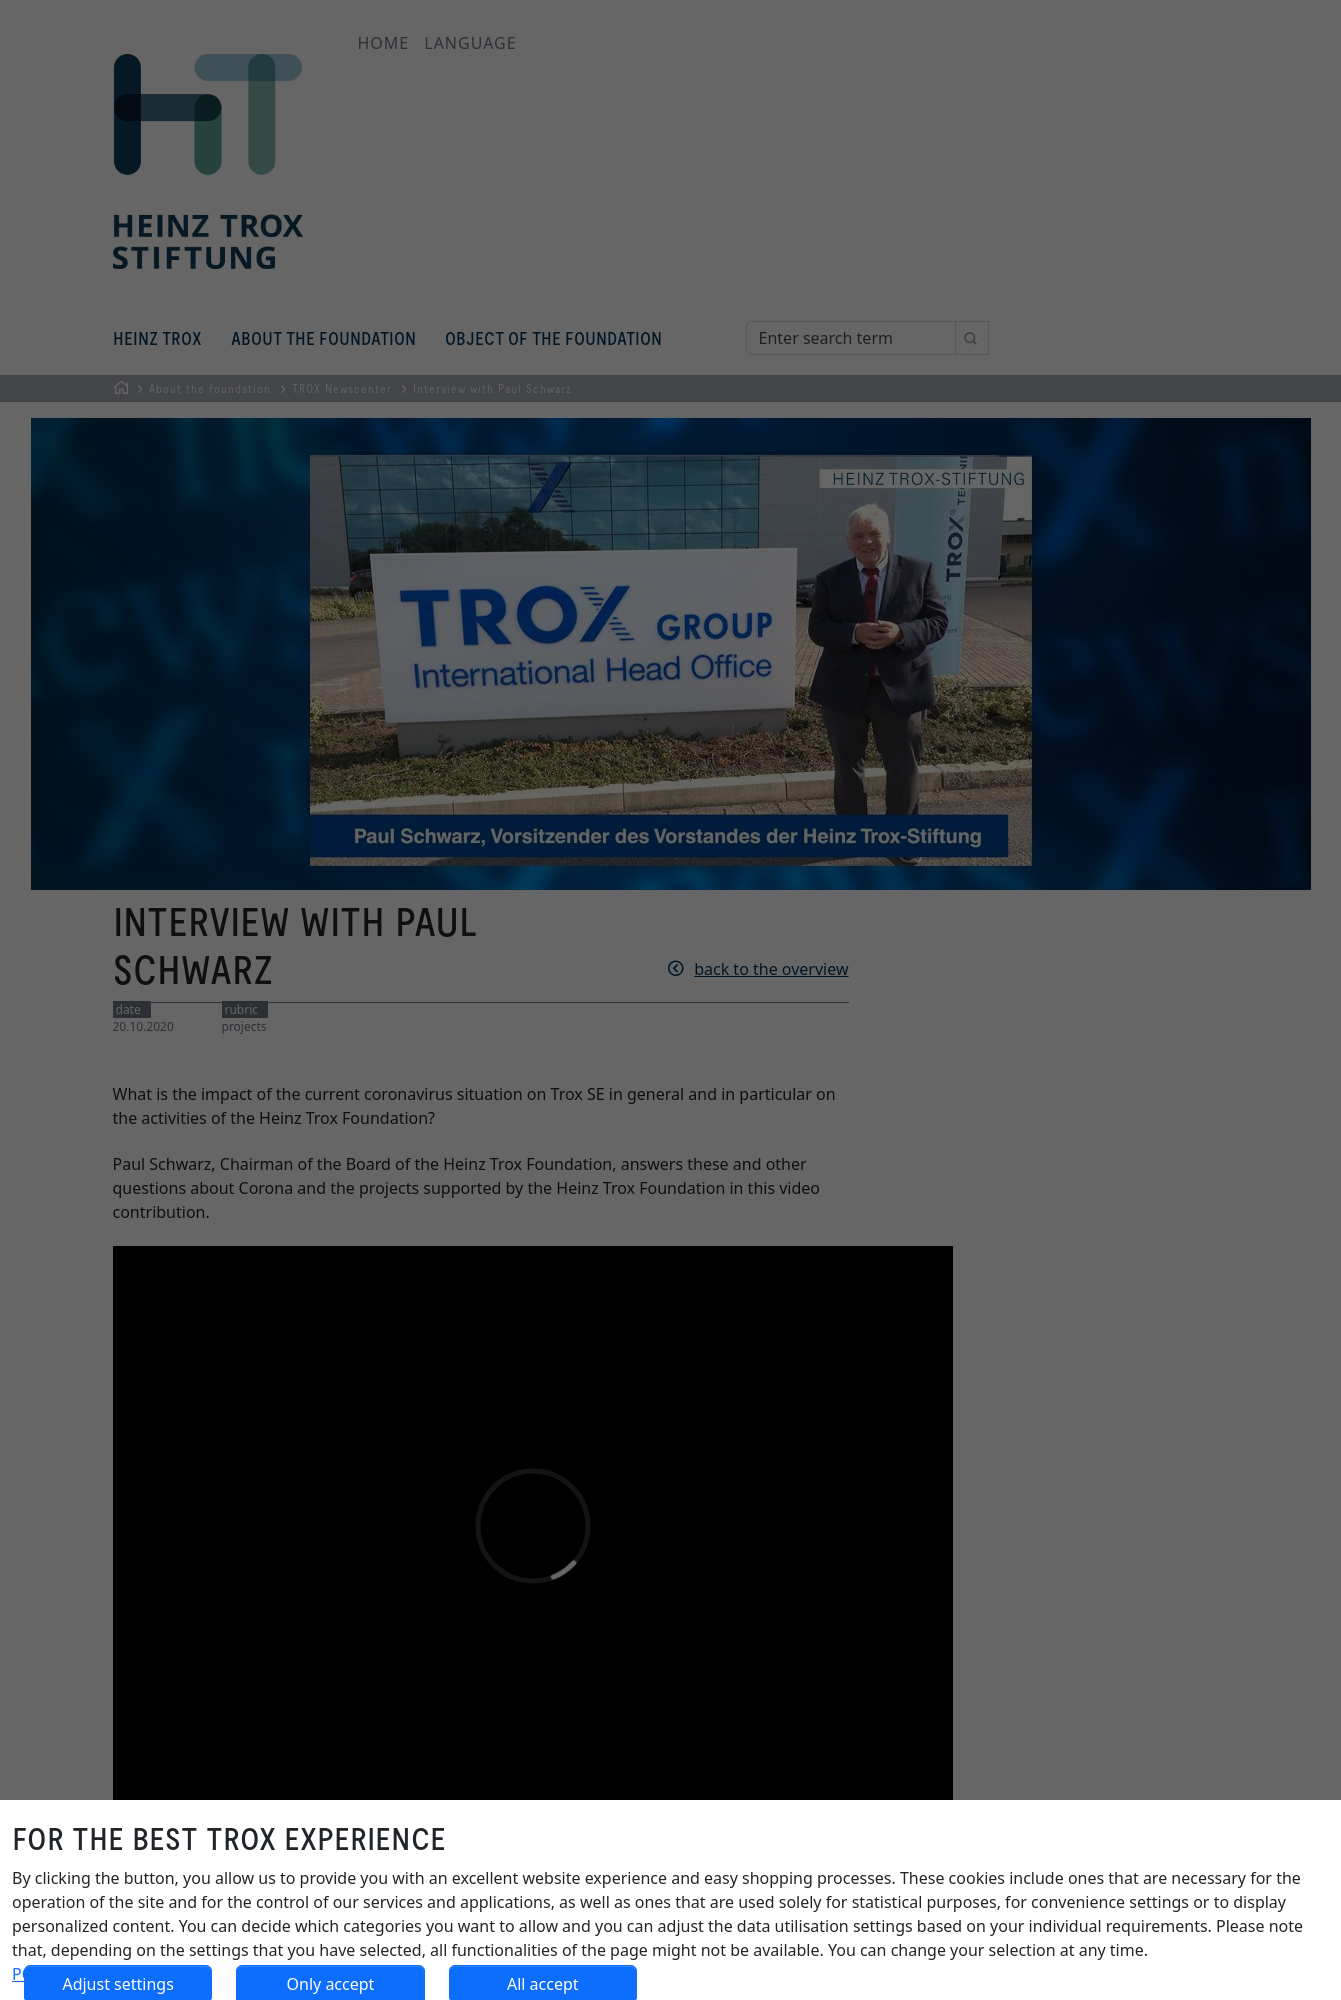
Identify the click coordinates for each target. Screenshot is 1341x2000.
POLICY (39, 1974)
